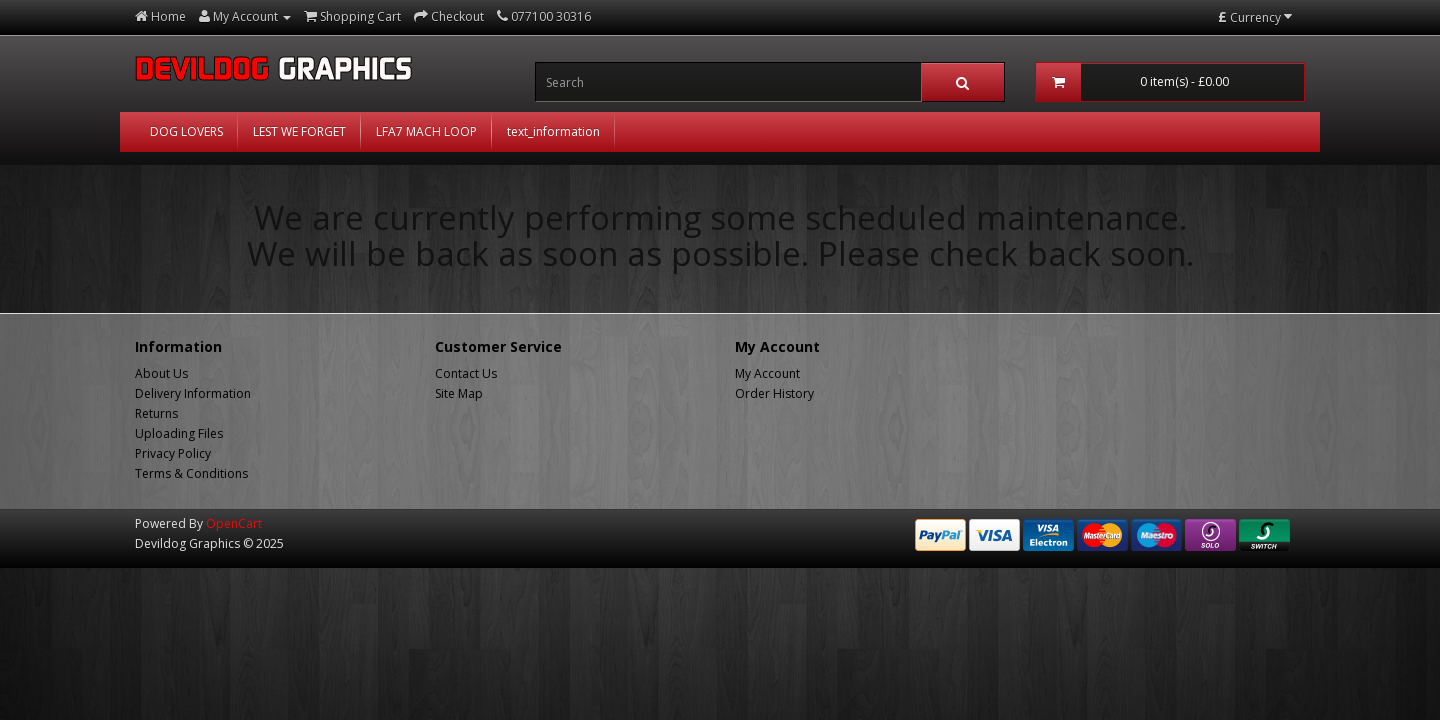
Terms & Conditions (191, 473)
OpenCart (234, 523)
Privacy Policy (173, 453)
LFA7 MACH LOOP (426, 131)
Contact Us (466, 373)
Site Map (459, 393)
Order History (774, 393)
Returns (156, 413)
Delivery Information (193, 393)
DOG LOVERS (186, 131)
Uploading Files (179, 433)
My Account (767, 373)
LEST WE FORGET (299, 131)
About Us (161, 373)
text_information (553, 131)
